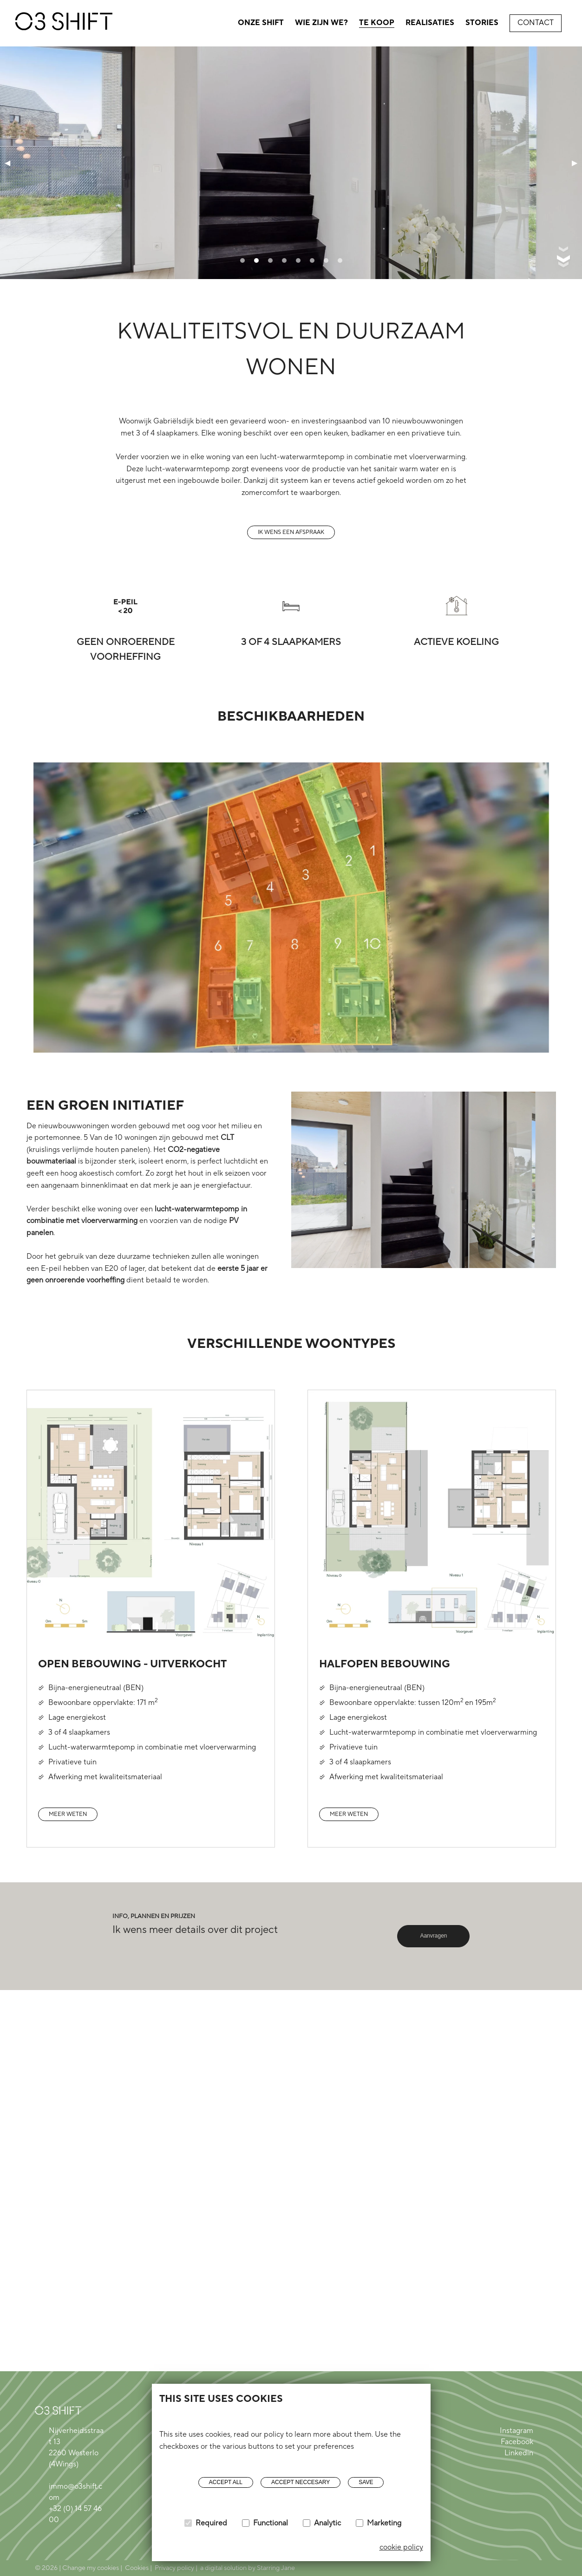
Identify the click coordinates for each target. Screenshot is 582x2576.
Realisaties (429, 22)
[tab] (242, 260)
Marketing (384, 2523)
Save (366, 2482)
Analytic (327, 2523)
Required (211, 2523)
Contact (535, 22)
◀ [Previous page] (7, 162)
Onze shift (261, 22)
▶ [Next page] (574, 162)
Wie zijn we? (321, 22)
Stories (481, 22)
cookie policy (401, 2547)
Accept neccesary (300, 2482)
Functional (270, 2523)
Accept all (225, 2482)
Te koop (376, 22)
